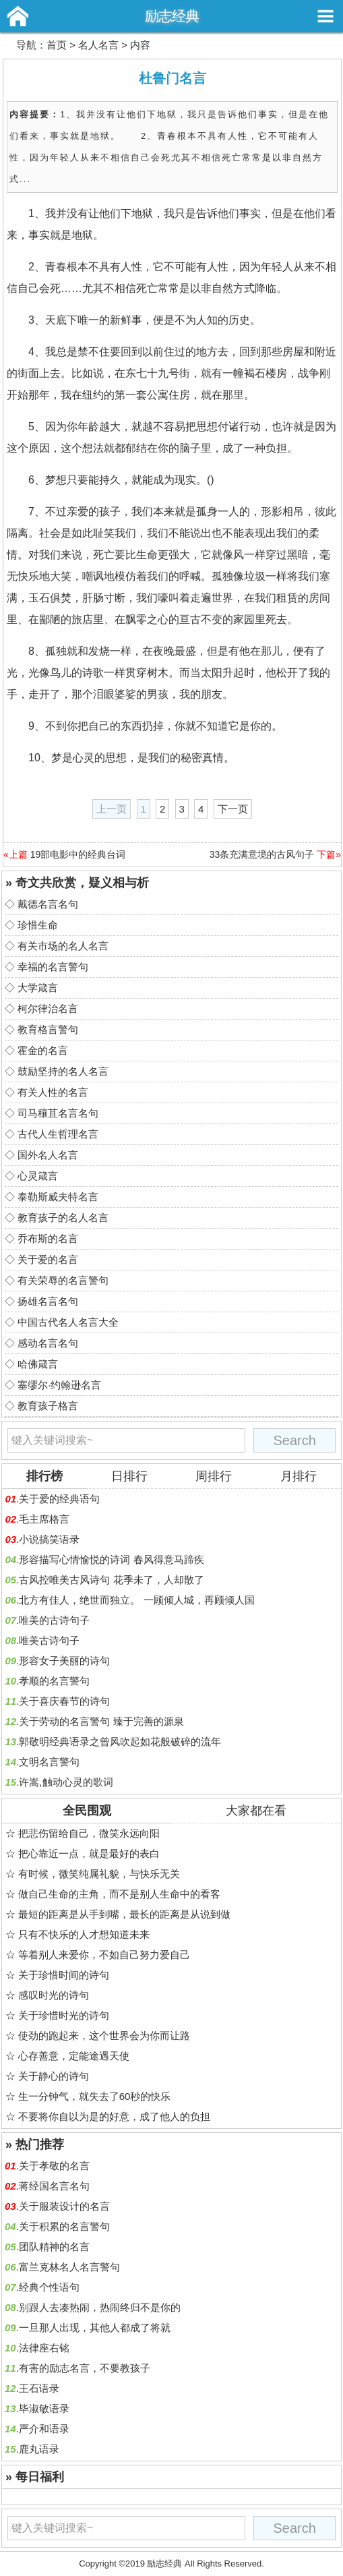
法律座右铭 (44, 2347)
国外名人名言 (48, 1155)
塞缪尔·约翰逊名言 (59, 1385)
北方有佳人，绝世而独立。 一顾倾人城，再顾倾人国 (136, 1600)
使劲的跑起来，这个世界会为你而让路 (104, 2035)
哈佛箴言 (38, 1364)
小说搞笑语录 (49, 1539)
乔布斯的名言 (48, 1238)
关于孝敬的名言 (54, 2165)
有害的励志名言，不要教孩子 (84, 2368)
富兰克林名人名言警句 (69, 2267)
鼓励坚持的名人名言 (63, 1071)
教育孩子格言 (48, 1405)
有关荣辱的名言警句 (63, 1280)
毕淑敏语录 (44, 2408)
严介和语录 (44, 2428)
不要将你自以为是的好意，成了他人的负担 (114, 2116)
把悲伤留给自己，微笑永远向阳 (89, 1833)
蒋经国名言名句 (54, 2186)
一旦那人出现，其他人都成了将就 (94, 2327)
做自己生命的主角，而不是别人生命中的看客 (119, 1894)
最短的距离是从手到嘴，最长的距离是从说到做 (124, 1914)
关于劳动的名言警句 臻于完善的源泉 (101, 1721)
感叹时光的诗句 (53, 1995)
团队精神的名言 (54, 2246)
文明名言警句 (49, 1761)
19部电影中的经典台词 (78, 854)
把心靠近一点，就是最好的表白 (89, 1853)
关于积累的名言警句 (64, 2226)
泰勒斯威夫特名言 (58, 1196)
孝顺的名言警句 (54, 1681)
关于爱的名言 (48, 1259)
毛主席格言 (44, 1519)
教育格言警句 (48, 1029)
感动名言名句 (48, 1343)
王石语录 (39, 2388)
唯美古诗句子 (49, 1640)
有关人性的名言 (53, 1092)
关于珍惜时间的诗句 (63, 1975)
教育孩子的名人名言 (63, 1217)
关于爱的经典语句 (59, 1498)
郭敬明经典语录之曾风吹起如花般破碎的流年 (120, 1741)
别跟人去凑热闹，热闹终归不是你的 (100, 2307)
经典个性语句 (49, 2287)
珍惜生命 (38, 925)
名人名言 (98, 45)
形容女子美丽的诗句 (64, 1660)
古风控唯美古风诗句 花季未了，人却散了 (111, 1579)
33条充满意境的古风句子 (262, 854)
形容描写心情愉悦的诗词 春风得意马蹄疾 (111, 1559)
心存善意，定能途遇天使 (73, 2055)
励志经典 (172, 16)
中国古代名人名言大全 (68, 1322)
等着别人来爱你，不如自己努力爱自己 (104, 1954)
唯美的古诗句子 (54, 1620)
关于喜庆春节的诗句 (64, 1701)
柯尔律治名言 (48, 1008)
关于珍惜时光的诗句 (63, 2015)
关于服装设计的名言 (64, 2206)
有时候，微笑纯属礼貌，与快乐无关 (99, 1873)
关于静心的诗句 (53, 2076)
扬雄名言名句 (48, 1301)
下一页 (233, 809)
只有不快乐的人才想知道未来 (84, 1934)
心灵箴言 (38, 1175)
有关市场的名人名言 (63, 946)
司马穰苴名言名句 (58, 1113)
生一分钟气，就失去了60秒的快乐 (94, 2096)
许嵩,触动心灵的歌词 (66, 1782)
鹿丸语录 (39, 2449)
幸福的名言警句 (53, 966)
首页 (56, 45)
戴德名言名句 (48, 904)
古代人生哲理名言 (58, 1134)
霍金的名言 (43, 1050)
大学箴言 (38, 987)
